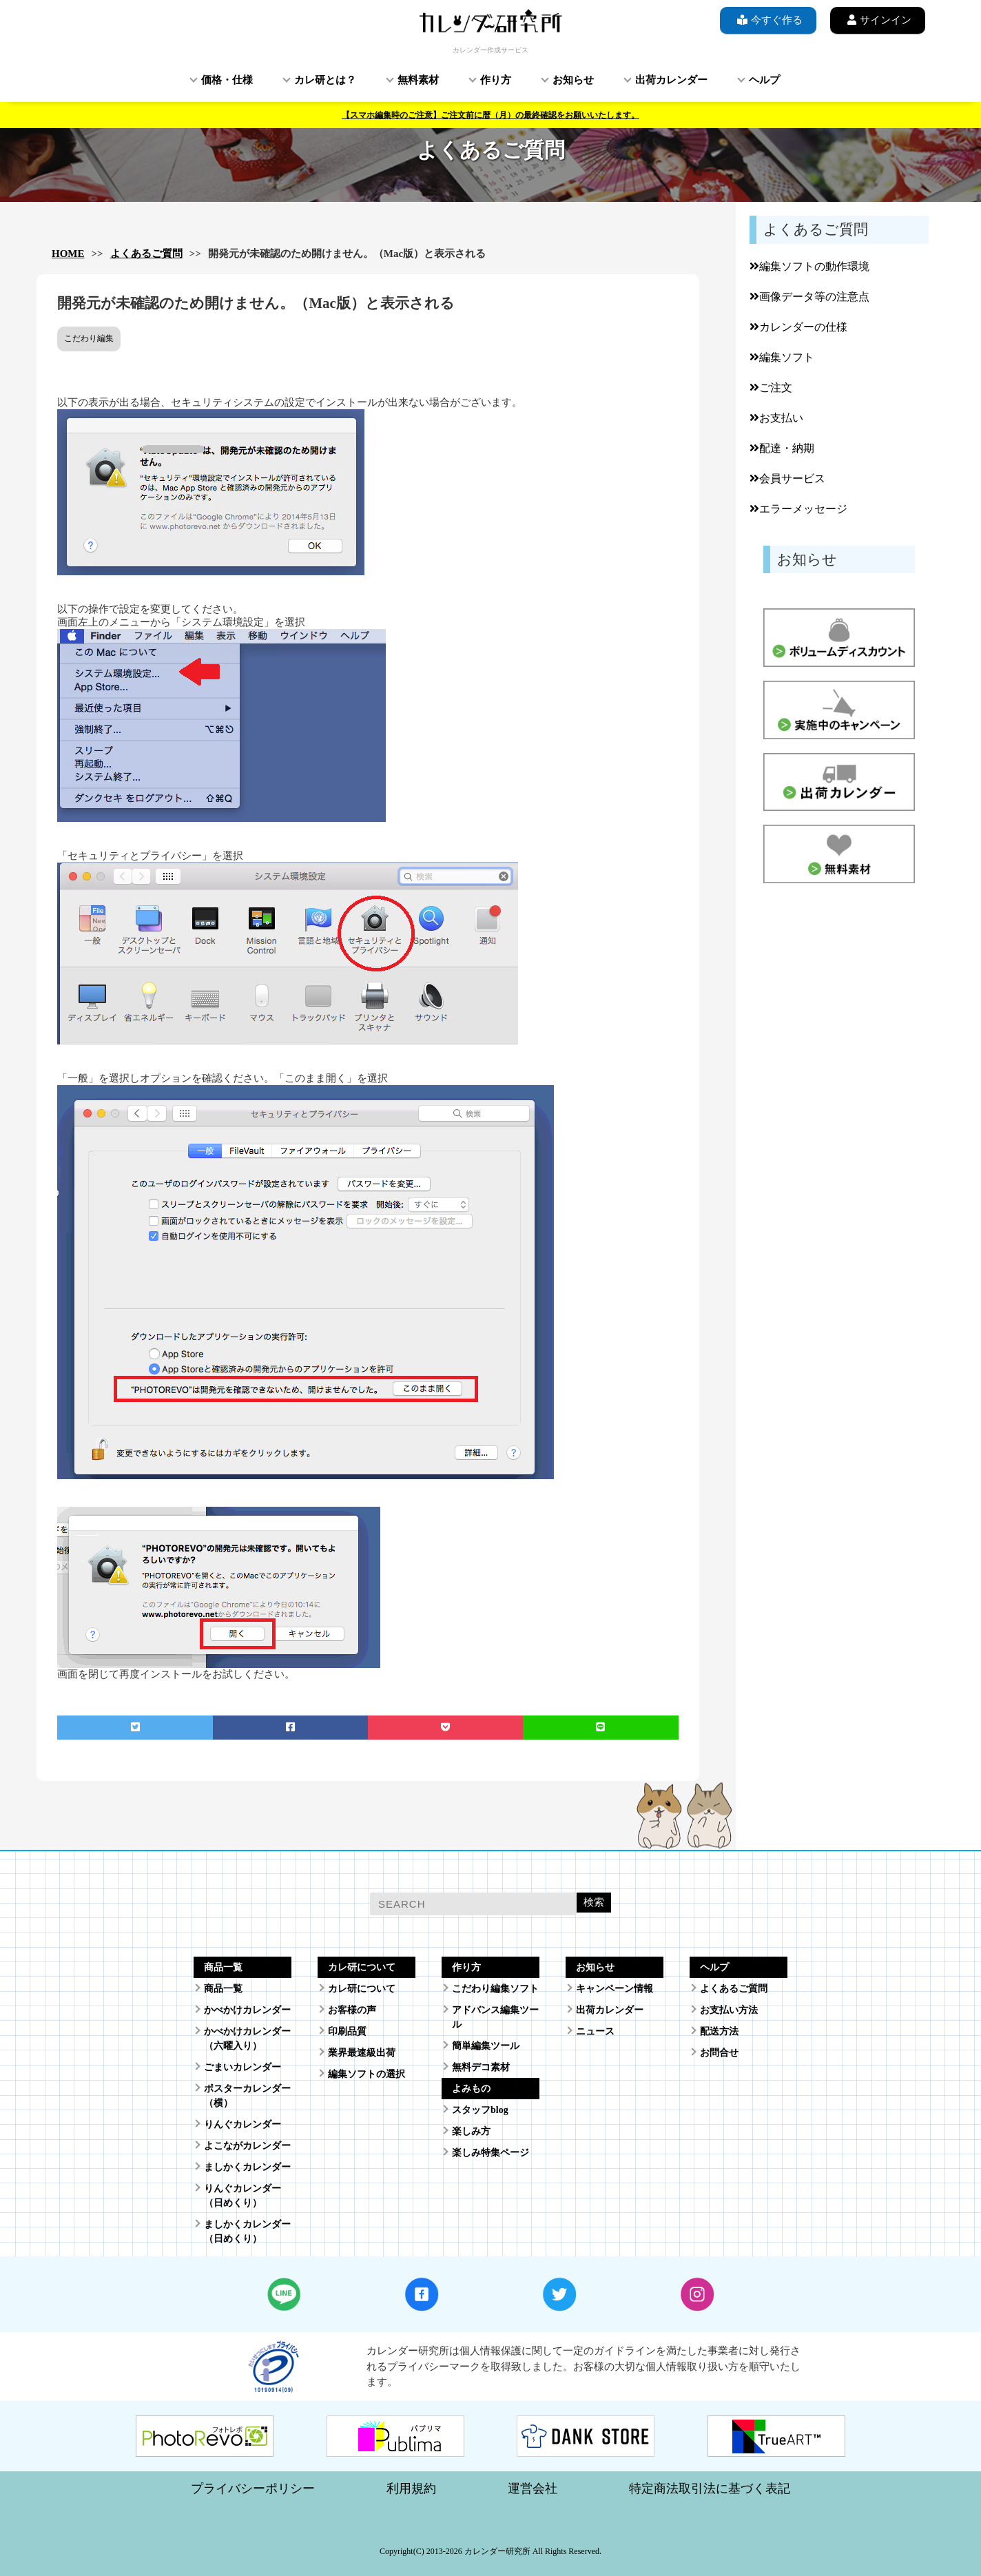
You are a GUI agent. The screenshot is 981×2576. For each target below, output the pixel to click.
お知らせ (573, 79)
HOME (68, 253)
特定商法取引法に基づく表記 (709, 2488)
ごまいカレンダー (242, 2067)
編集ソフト (782, 357)
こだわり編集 (89, 338)
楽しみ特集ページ (490, 2152)
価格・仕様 (227, 79)
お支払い (776, 418)
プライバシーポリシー (253, 2488)
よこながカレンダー (247, 2146)
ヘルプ (764, 79)
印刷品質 (347, 2031)
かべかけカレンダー (247, 2010)
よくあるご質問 (146, 253)
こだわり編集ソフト (495, 1988)
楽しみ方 (471, 2131)
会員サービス (787, 478)
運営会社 (532, 2488)
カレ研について (361, 1988)
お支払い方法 (729, 2010)
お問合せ (719, 2053)
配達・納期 (782, 448)
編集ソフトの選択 (366, 2074)
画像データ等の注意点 (809, 296)
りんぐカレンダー (242, 2124)
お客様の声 (352, 2010)
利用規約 (411, 2488)
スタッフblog (480, 2110)
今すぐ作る (768, 19)
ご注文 (771, 387)
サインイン (877, 19)
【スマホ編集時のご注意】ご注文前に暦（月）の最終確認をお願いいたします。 (490, 115)
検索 (594, 1902)
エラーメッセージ (798, 509)
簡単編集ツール (485, 2046)
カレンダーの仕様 (798, 327)
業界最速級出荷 (361, 2053)
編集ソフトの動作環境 (809, 266)
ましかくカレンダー (247, 2167)
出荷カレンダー (671, 79)
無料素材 (418, 79)
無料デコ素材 (481, 2067)
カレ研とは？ (325, 79)
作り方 (495, 79)
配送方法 (719, 2031)
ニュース (595, 2031)
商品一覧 (223, 1988)
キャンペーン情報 (614, 1988)
